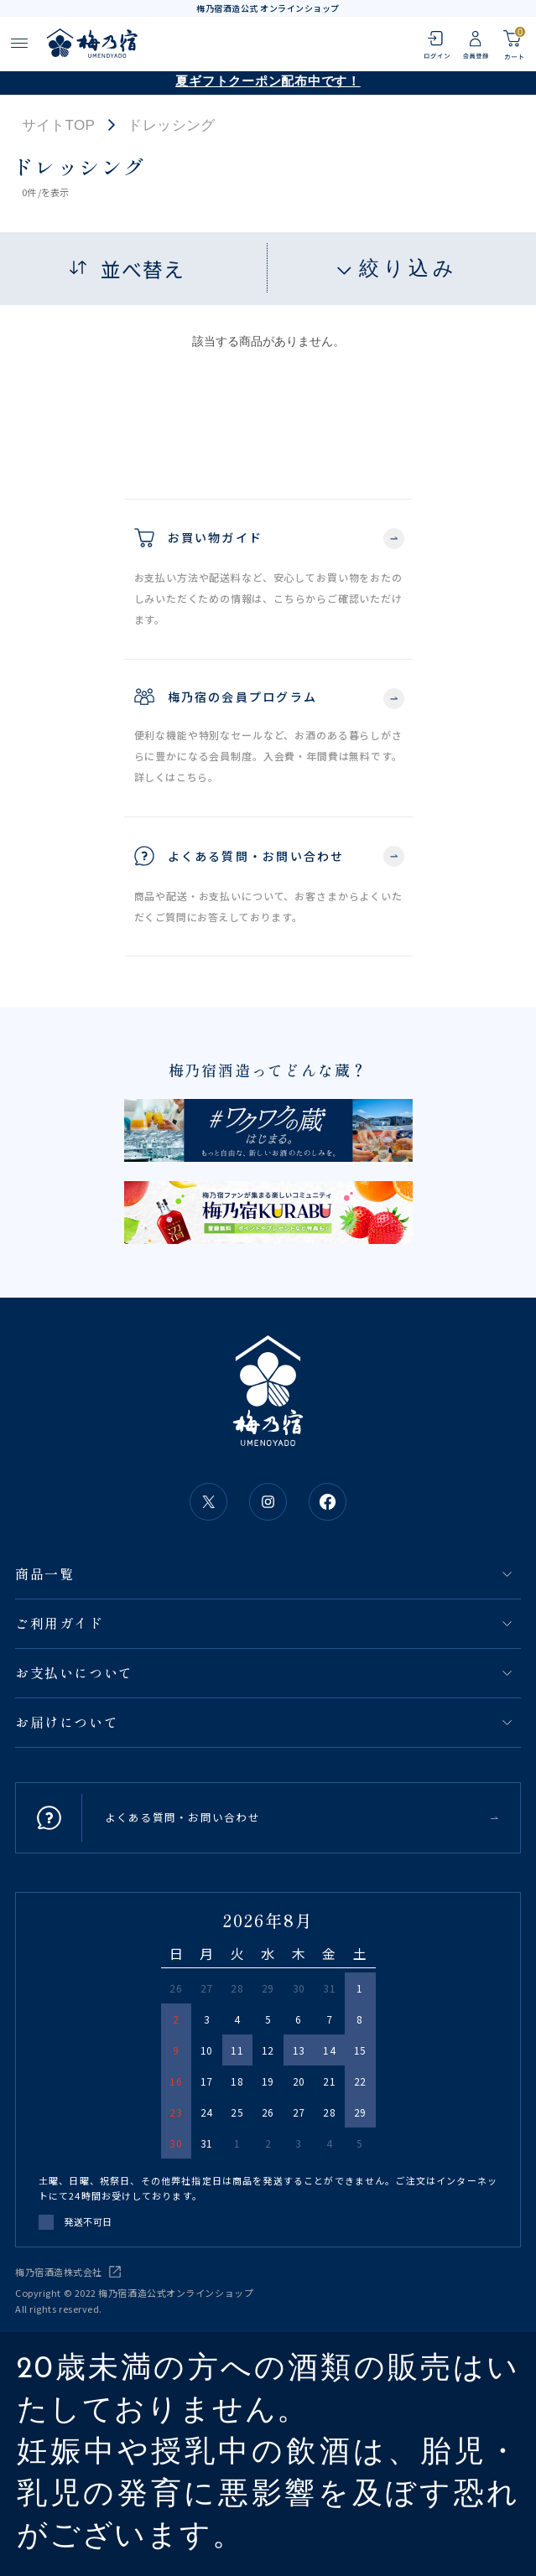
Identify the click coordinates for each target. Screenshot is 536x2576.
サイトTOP (59, 125)
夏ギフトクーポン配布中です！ (268, 82)
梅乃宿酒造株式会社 (58, 2271)
